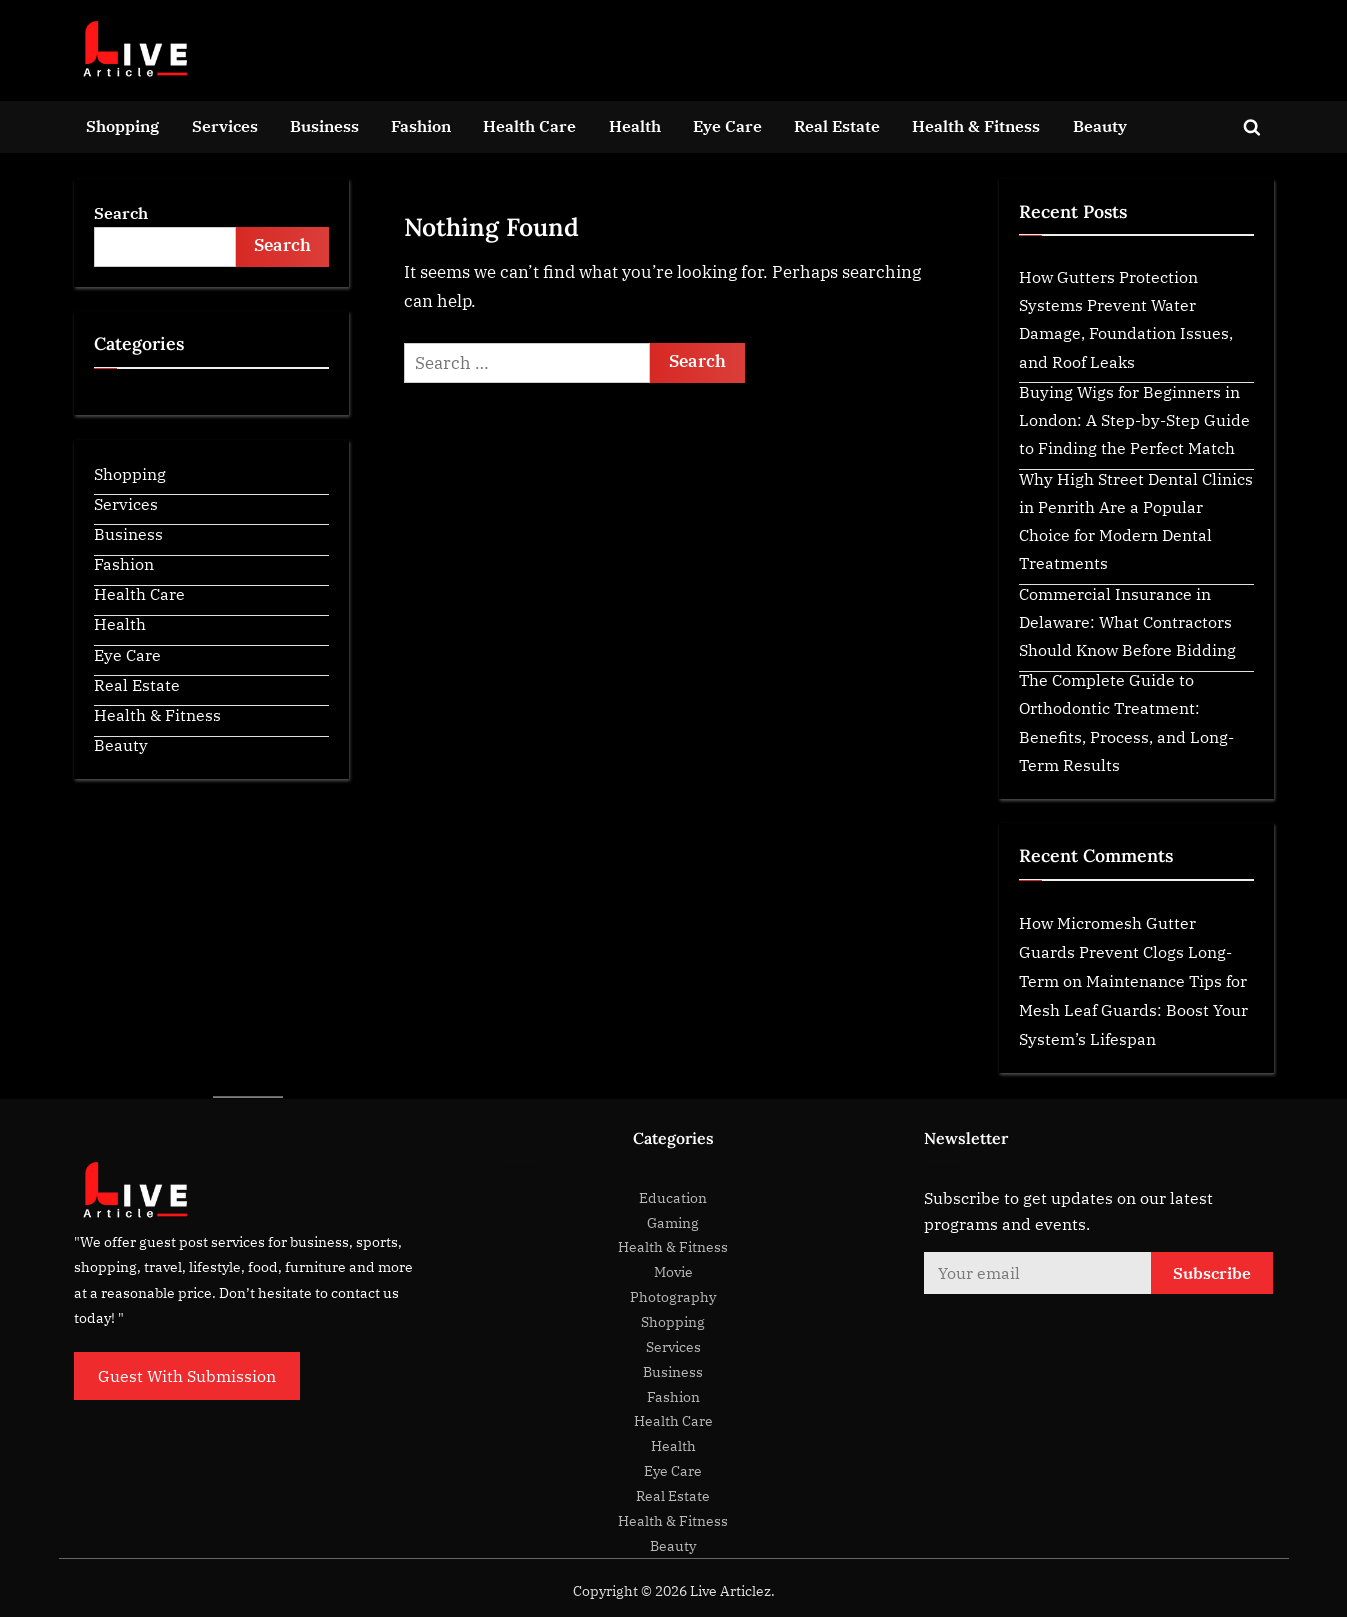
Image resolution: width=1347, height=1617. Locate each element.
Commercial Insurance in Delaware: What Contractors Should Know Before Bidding (1127, 622)
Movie (673, 1271)
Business (324, 125)
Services (225, 125)
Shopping (122, 125)
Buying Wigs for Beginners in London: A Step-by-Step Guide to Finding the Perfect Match (1134, 420)
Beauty (1100, 125)
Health (635, 125)
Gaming (673, 1222)
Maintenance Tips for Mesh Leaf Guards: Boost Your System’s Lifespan (1133, 1009)
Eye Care (727, 125)
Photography (673, 1296)
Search (121, 212)
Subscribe (1212, 1273)
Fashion (421, 125)
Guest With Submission (187, 1375)
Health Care (529, 125)
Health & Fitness (976, 125)
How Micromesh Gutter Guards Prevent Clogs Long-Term (1125, 951)
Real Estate (837, 125)
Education (673, 1197)
